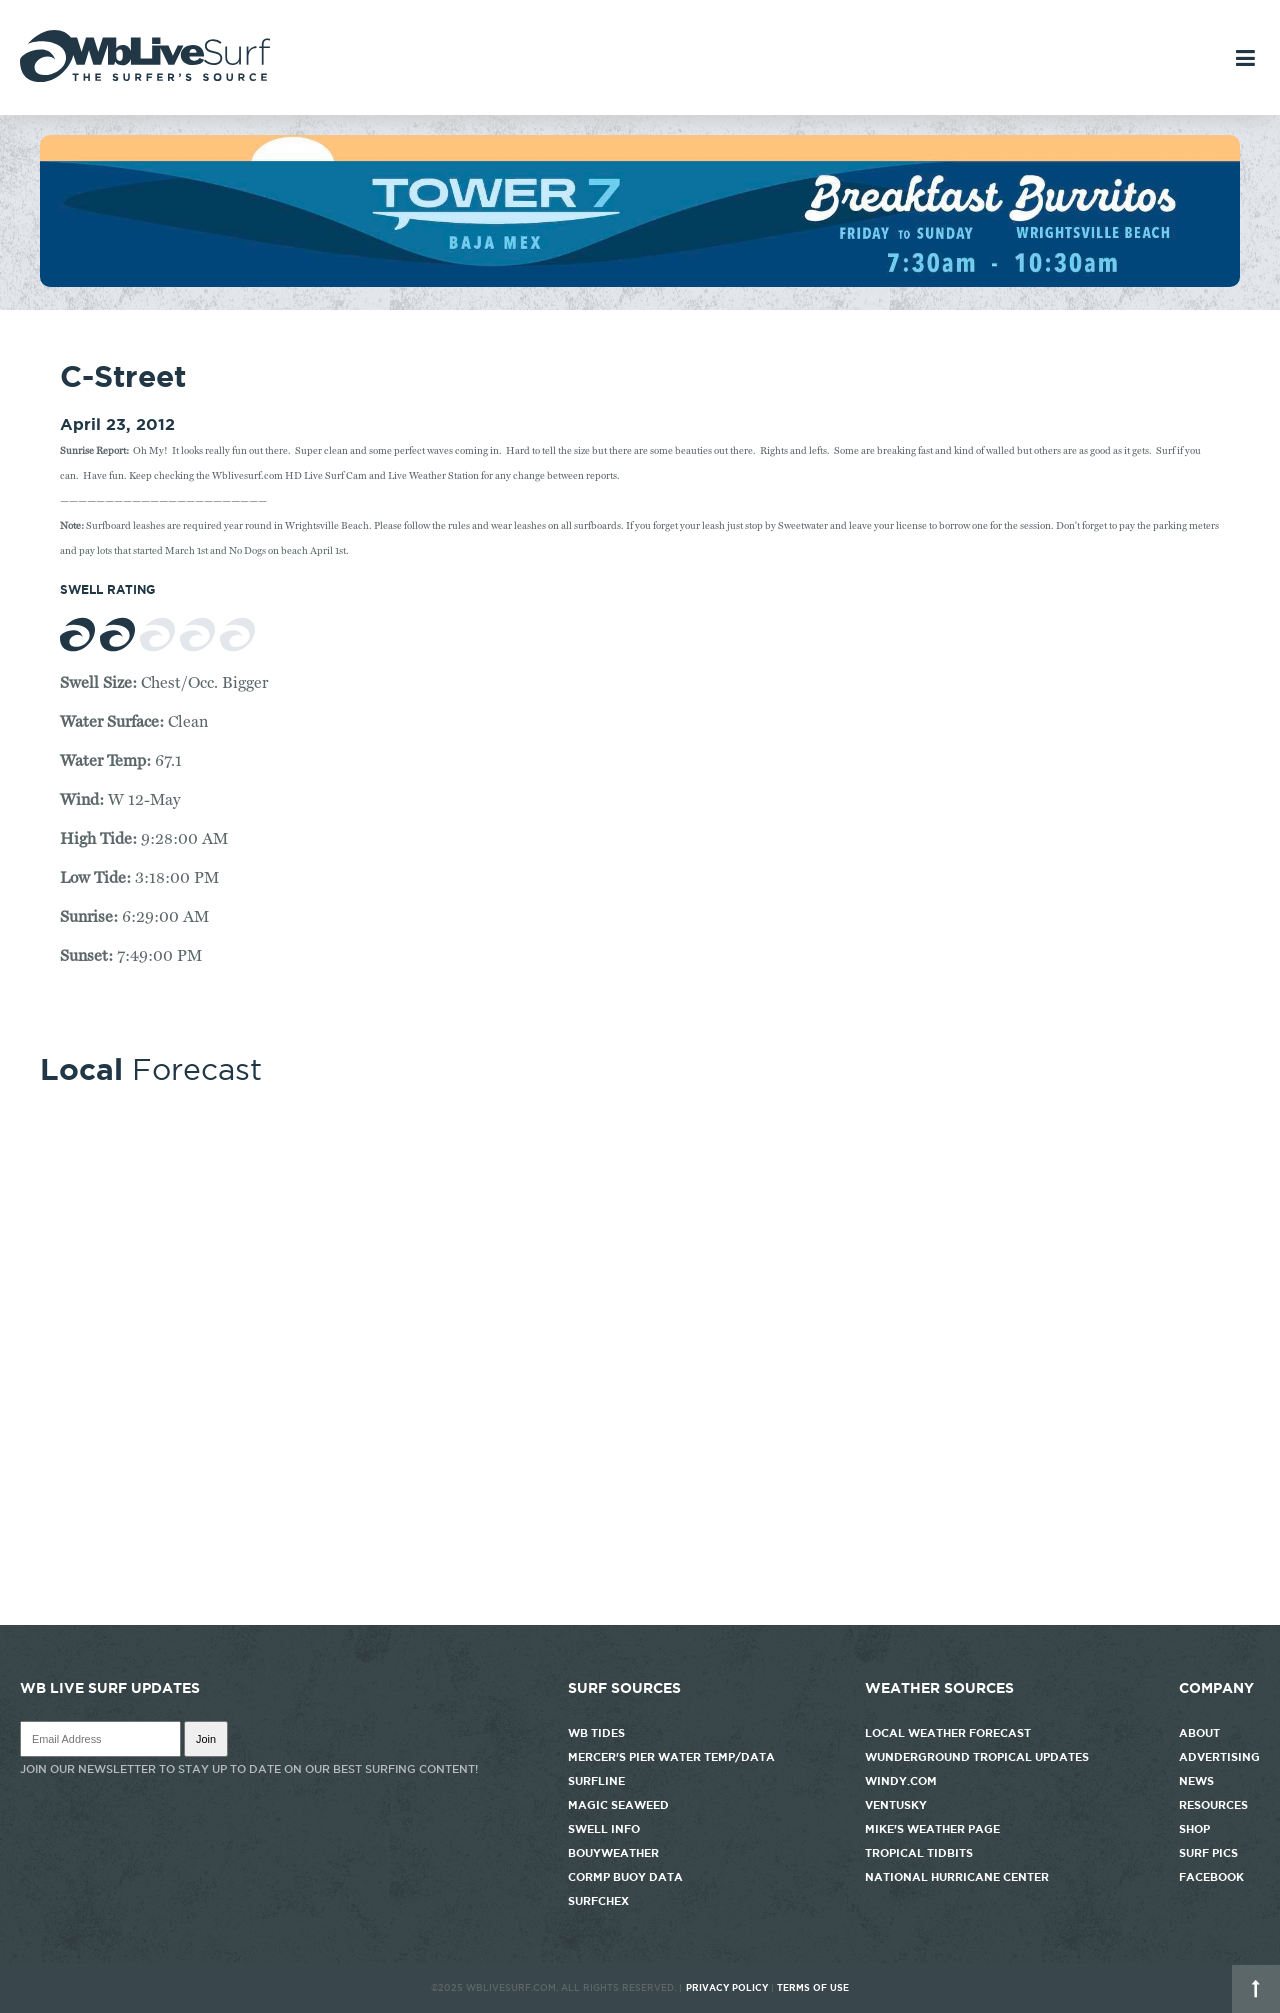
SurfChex (598, 1901)
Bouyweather (613, 1853)
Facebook (1211, 1877)
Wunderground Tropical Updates (977, 1757)
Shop (1194, 1829)
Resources (1213, 1805)
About (1199, 1733)
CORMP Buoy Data (625, 1877)
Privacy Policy (727, 1988)
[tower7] (640, 282)
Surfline (598, 1781)
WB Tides (596, 1733)
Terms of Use (813, 1988)
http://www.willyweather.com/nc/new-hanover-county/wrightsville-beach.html (640, 1615)
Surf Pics (1208, 1853)
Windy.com (901, 1781)
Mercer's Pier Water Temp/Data (671, 1757)
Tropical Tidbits (919, 1853)
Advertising (1219, 1757)
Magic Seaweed (618, 1805)
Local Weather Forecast (948, 1733)
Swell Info (604, 1829)
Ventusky (896, 1805)
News (1196, 1781)
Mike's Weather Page (932, 1829)
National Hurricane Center (957, 1877)
